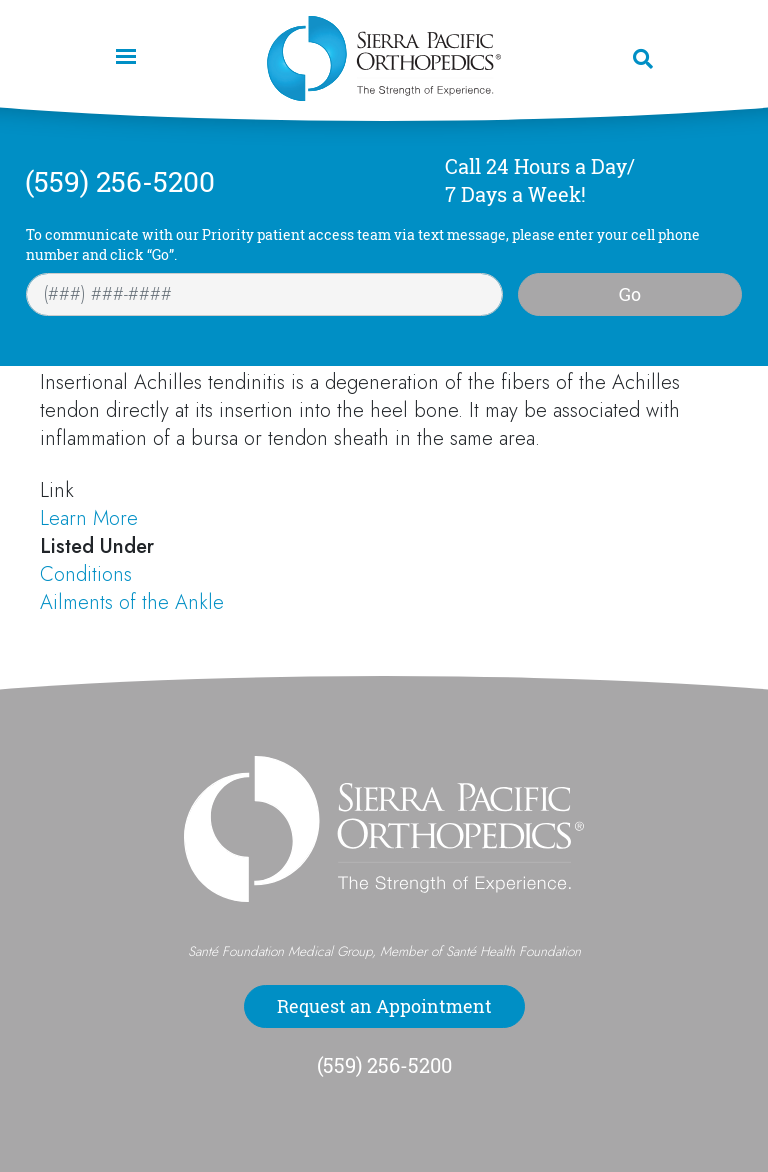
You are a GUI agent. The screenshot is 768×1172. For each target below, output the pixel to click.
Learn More (89, 518)
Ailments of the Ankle (132, 602)
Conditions (86, 574)
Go (630, 294)
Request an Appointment (384, 1006)
